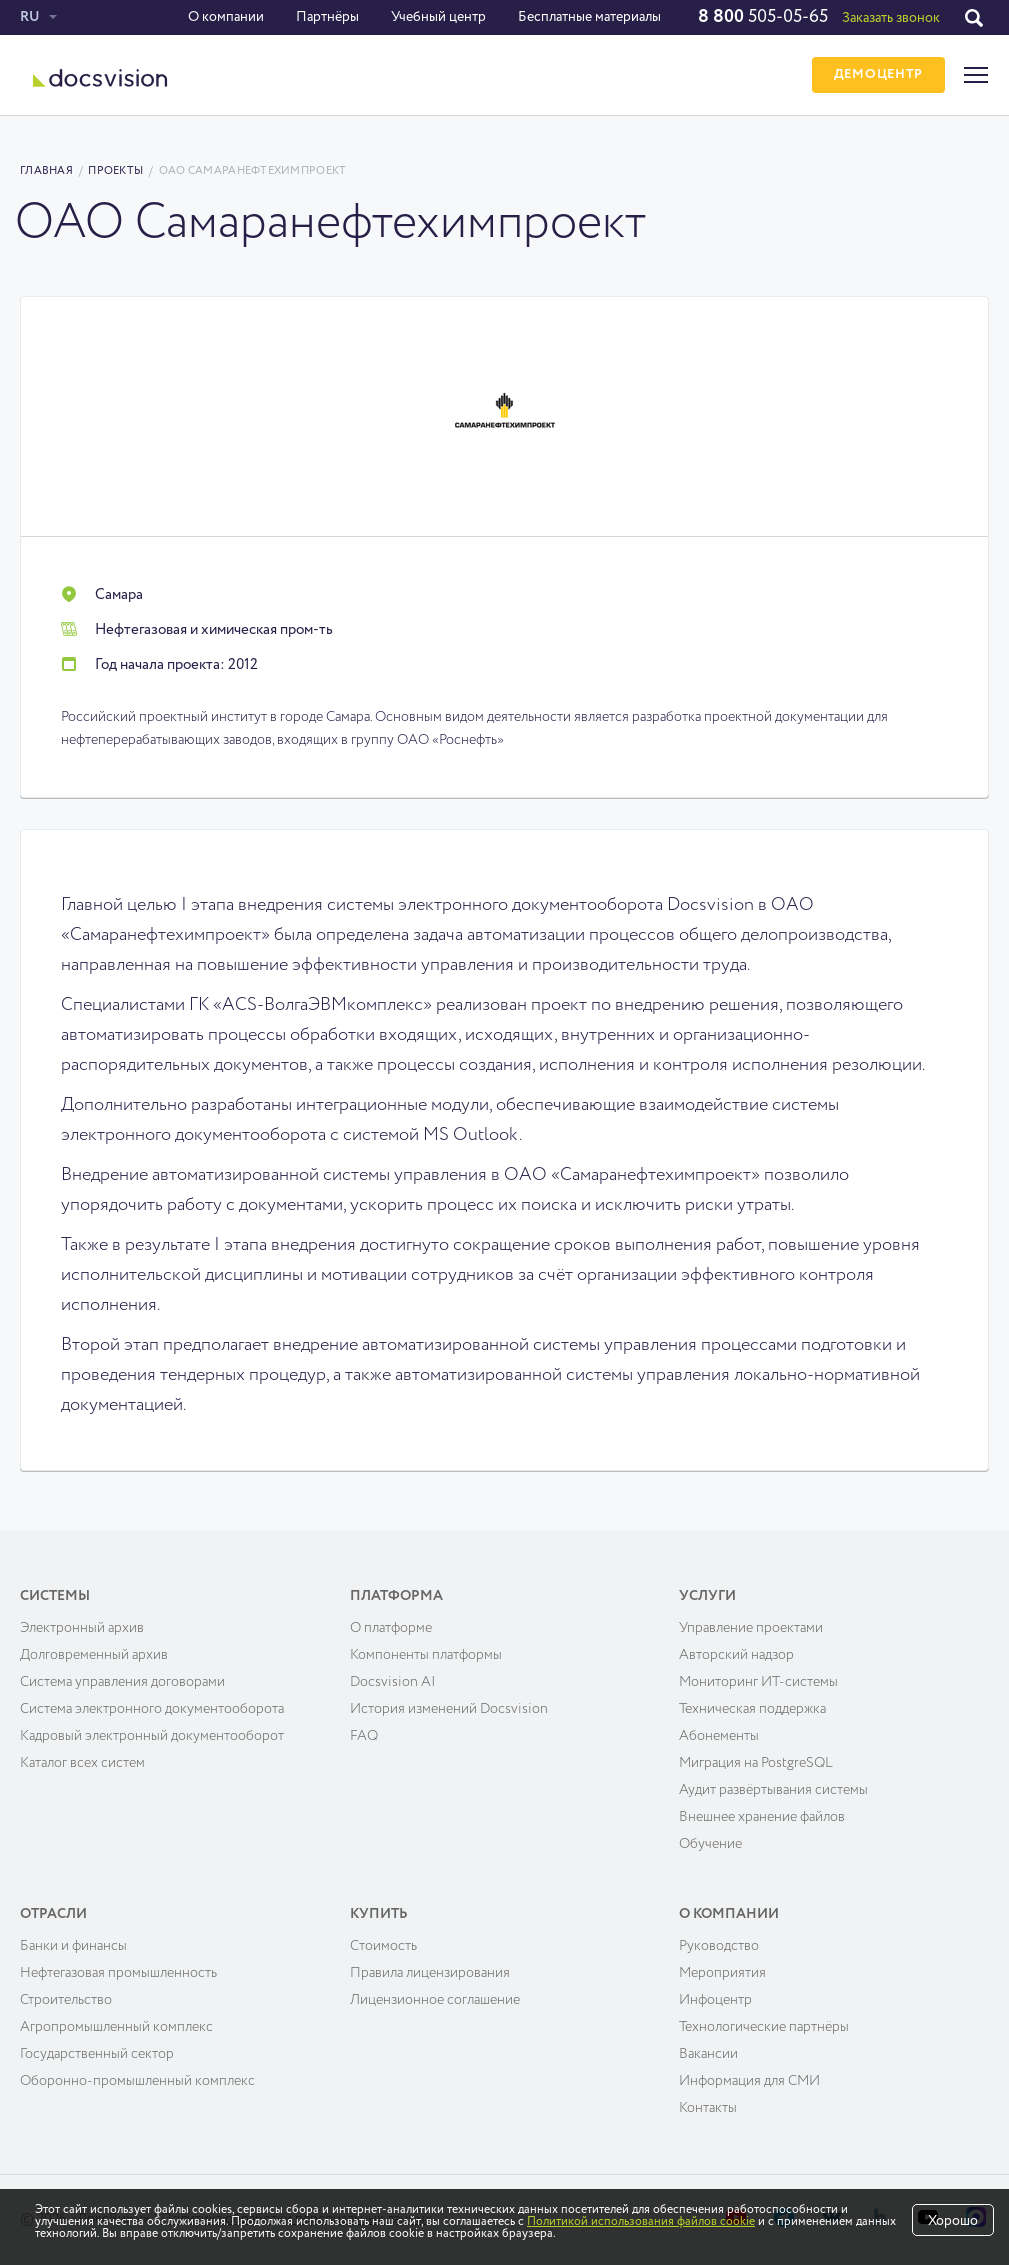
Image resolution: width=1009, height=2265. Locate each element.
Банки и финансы (73, 1946)
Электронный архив (82, 1628)
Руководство (719, 1946)
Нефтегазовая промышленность (118, 1973)
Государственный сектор (97, 2054)
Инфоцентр (715, 2000)
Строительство (66, 2000)
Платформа (396, 1596)
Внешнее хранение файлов (762, 1817)
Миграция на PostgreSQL (756, 1763)
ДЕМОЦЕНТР (878, 75)
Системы (55, 1596)
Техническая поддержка (752, 1709)
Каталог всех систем (82, 1763)
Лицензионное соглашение (435, 2000)
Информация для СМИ (749, 2081)
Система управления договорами (122, 1682)
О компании (226, 17)
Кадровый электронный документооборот (152, 1736)
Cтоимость (383, 1946)
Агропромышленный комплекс (116, 2027)
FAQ (364, 1736)
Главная (46, 170)
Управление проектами (751, 1628)
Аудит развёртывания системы (773, 1790)
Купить (379, 1914)
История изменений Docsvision (449, 1709)
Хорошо (953, 2221)
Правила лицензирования (430, 1973)
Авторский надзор (736, 1655)
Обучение (710, 1844)
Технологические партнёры (764, 2027)
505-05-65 (763, 17)
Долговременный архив (94, 1655)
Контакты (708, 2108)
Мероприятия (722, 1973)
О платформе (391, 1628)
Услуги (707, 1596)
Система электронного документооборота (152, 1709)
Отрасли (53, 1914)
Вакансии (708, 2054)
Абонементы (719, 1736)
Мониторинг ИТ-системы (758, 1682)
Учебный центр (438, 17)
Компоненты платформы (426, 1655)
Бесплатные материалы (589, 17)
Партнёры (327, 17)
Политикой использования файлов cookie (641, 2222)
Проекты (115, 170)
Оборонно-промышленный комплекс (137, 2081)
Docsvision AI (393, 1682)
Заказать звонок (891, 18)
